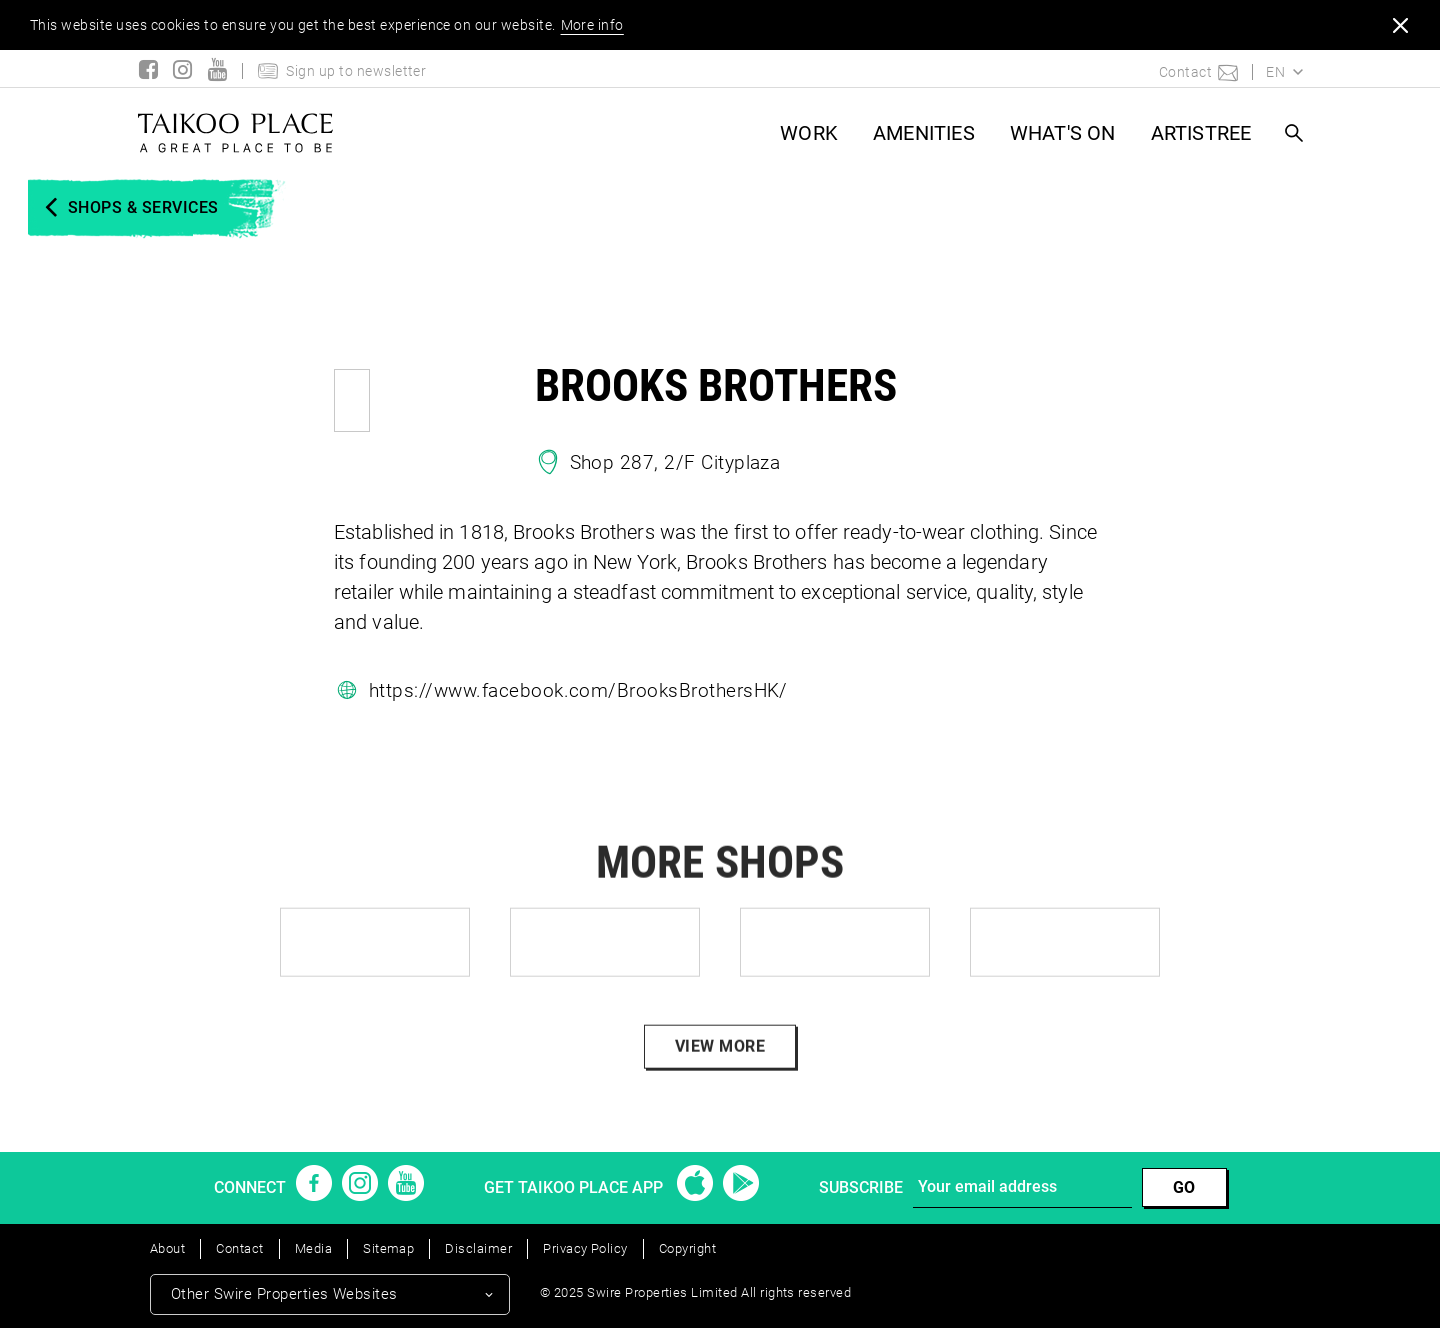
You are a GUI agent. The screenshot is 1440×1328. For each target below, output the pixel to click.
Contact (239, 1248)
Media (313, 1248)
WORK (809, 133)
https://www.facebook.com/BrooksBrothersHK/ (578, 690)
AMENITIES (924, 133)
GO (1184, 1187)
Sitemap (388, 1248)
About (167, 1248)
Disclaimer (478, 1248)
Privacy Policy (585, 1248)
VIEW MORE (720, 1071)
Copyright (687, 1248)
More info (592, 25)
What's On (1063, 133)
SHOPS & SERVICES (143, 207)
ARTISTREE (1201, 133)
